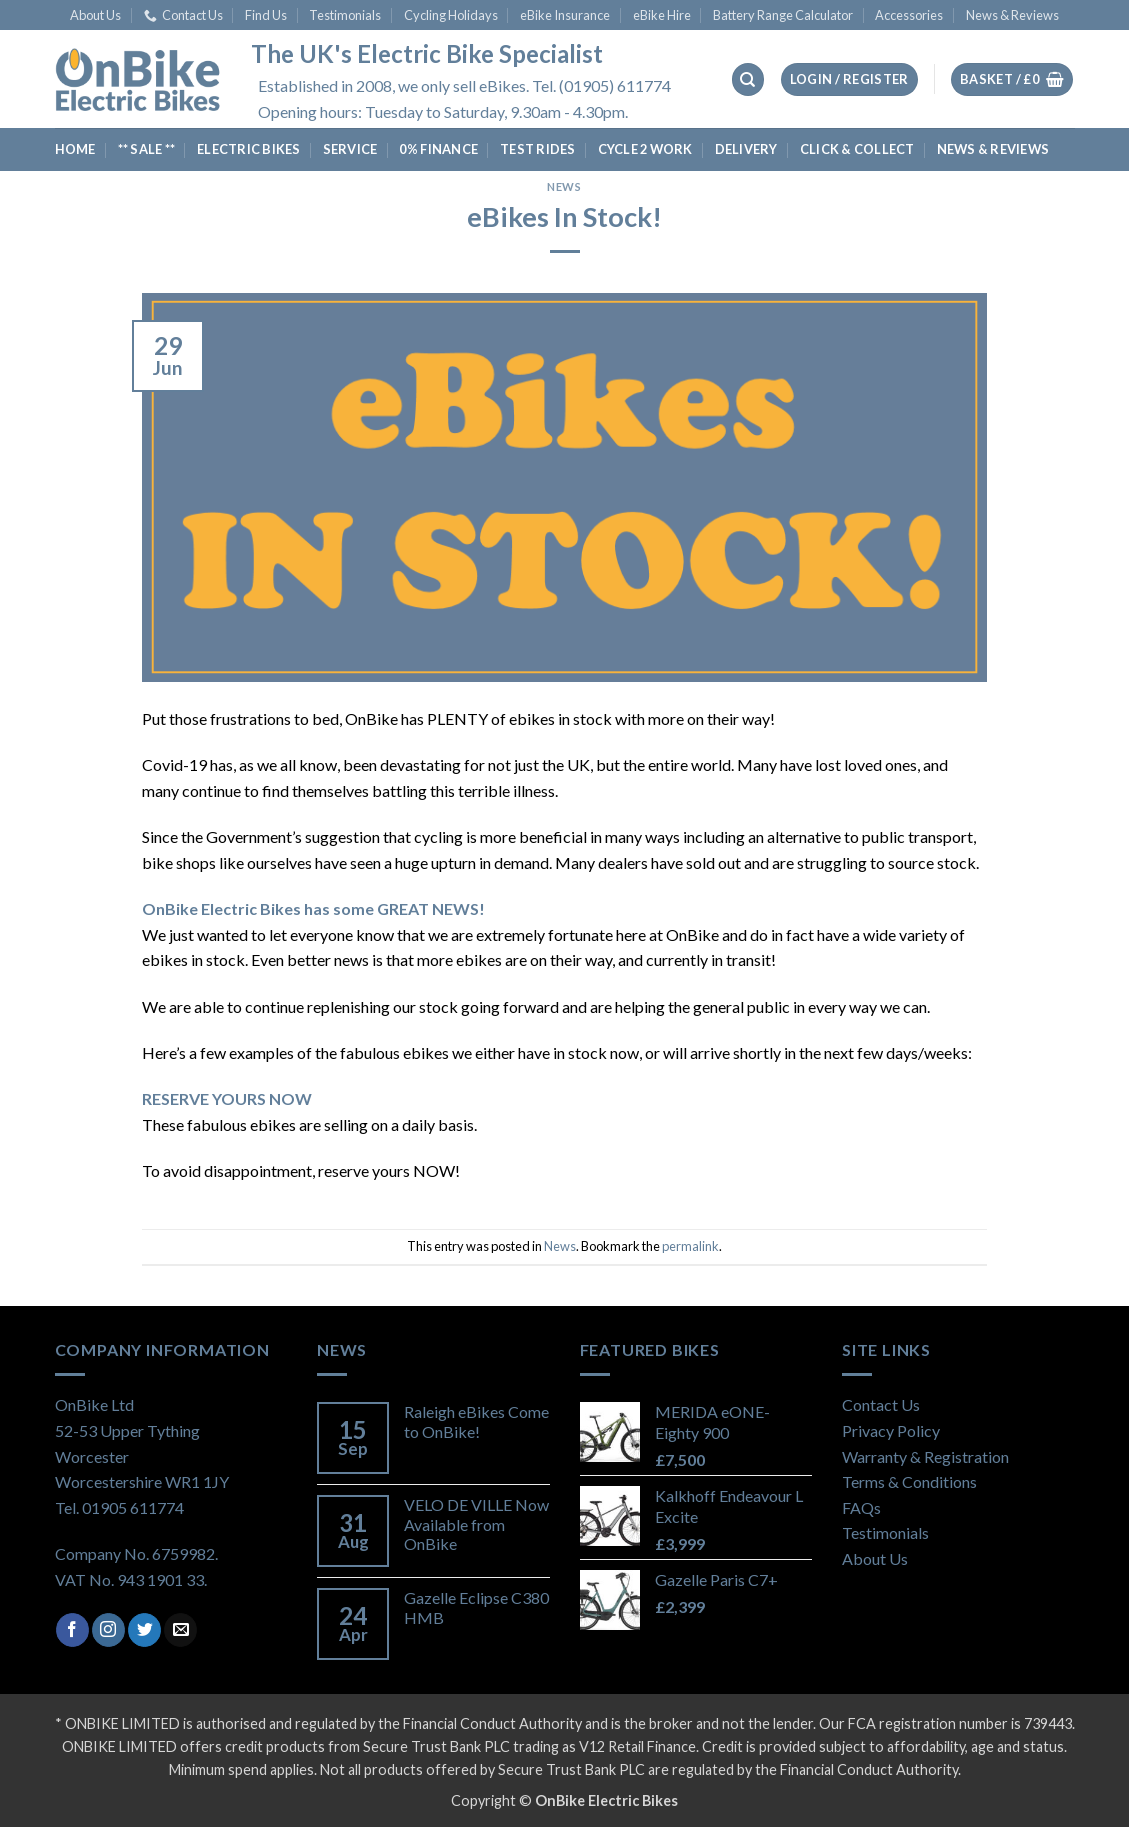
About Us (95, 15)
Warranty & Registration (925, 1456)
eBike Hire (662, 15)
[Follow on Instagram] (108, 1630)
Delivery (746, 149)
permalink (690, 1246)
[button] (849, 79)
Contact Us (183, 15)
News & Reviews (1012, 15)
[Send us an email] (180, 1630)
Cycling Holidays (451, 15)
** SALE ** (147, 149)
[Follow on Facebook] (72, 1630)
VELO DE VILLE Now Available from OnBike (476, 1523)
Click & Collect (857, 149)
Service (350, 149)
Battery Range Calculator (783, 15)
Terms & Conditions (909, 1481)
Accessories (909, 15)
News (564, 186)
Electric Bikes (249, 149)
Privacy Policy (891, 1430)
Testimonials (345, 15)
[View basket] (1012, 79)
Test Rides (538, 149)
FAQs (861, 1507)
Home (75, 149)
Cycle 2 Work (645, 149)
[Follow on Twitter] (144, 1630)
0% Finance (438, 149)
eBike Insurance (565, 15)
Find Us (266, 15)
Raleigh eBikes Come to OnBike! (476, 1421)
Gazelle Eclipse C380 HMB (476, 1607)
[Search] (748, 79)
